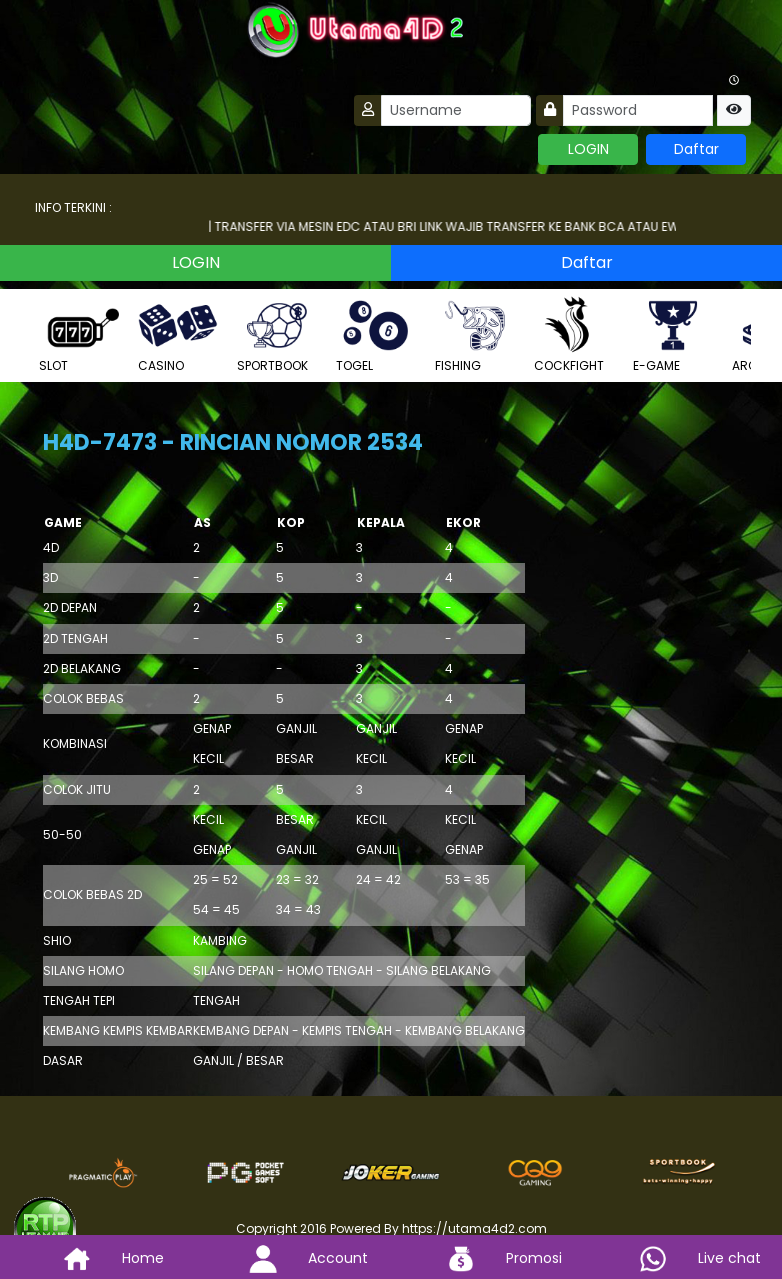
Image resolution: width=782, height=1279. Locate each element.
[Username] (456, 110)
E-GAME (673, 334)
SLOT (79, 334)
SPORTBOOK (277, 334)
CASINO (178, 334)
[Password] (638, 110)
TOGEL (376, 334)
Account (293, 1258)
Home (98, 1258)
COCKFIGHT (574, 334)
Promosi (489, 1258)
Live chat (684, 1258)
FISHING (475, 334)
